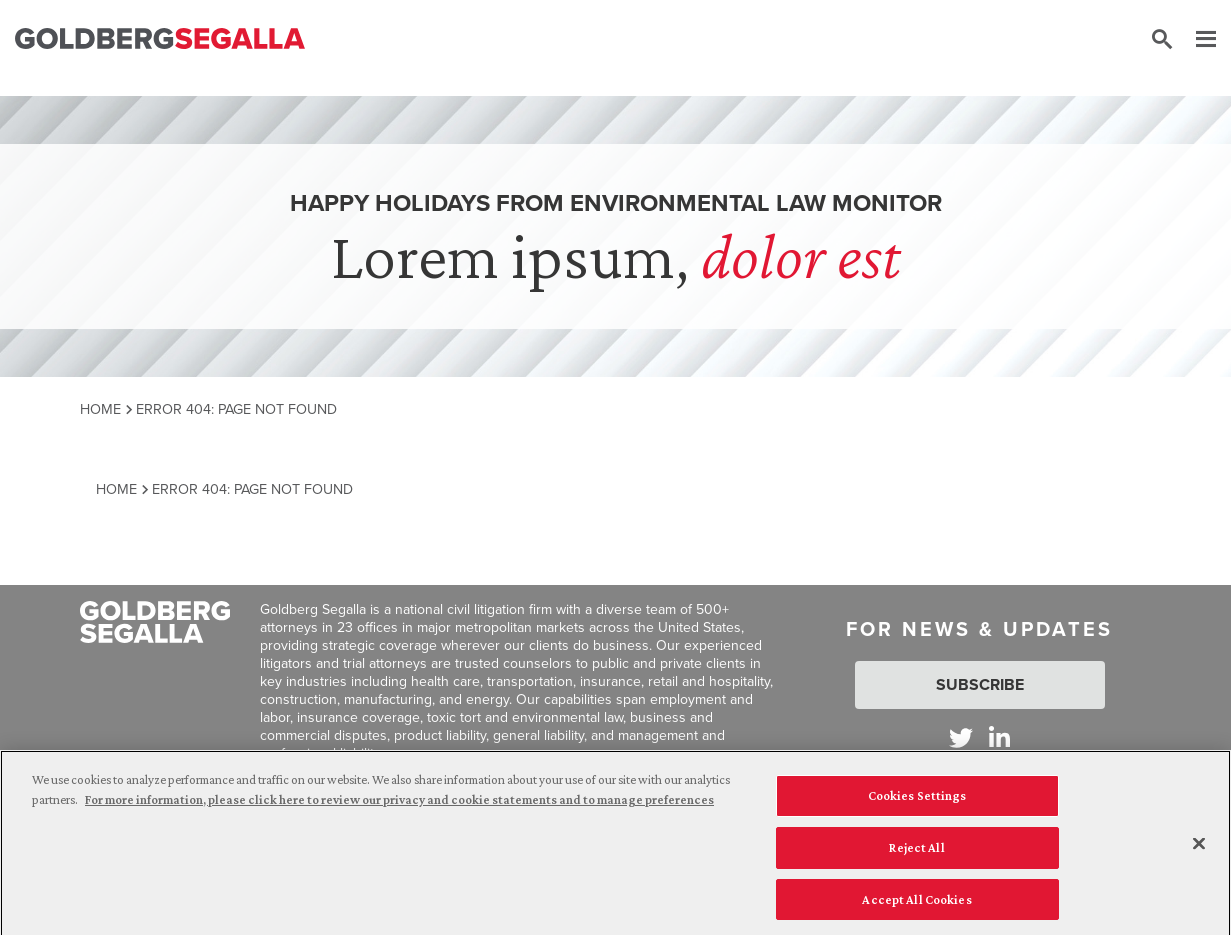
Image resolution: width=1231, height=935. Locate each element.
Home (100, 409)
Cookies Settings (917, 799)
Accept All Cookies (916, 903)
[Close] (1199, 848)
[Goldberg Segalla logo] (160, 39)
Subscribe (980, 684)
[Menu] (1196, 40)
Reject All (916, 851)
